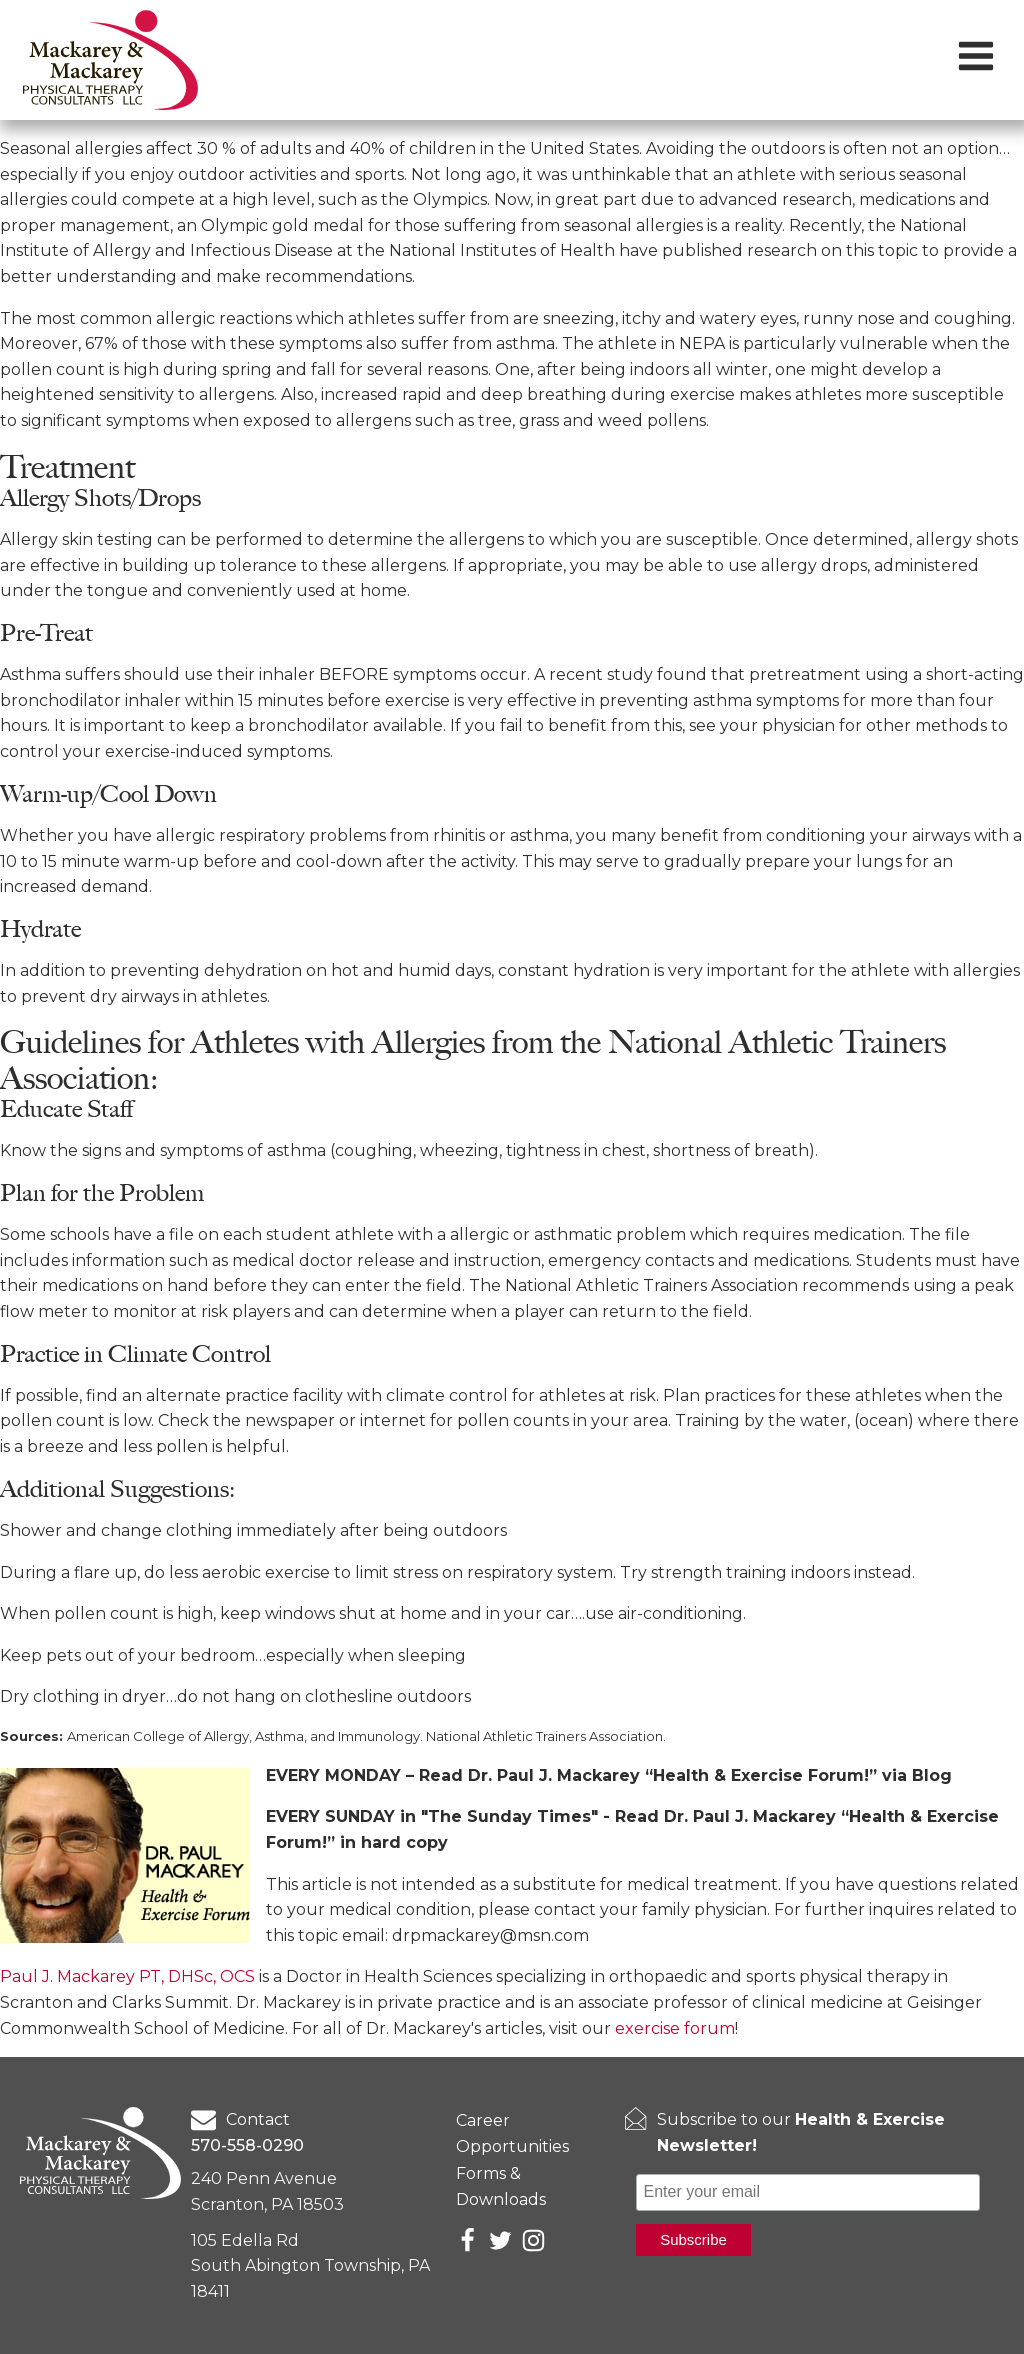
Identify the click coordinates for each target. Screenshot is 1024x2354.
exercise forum (675, 2028)
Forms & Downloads (501, 2186)
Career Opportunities (512, 2133)
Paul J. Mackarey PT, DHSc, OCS (127, 1976)
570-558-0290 (247, 2145)
